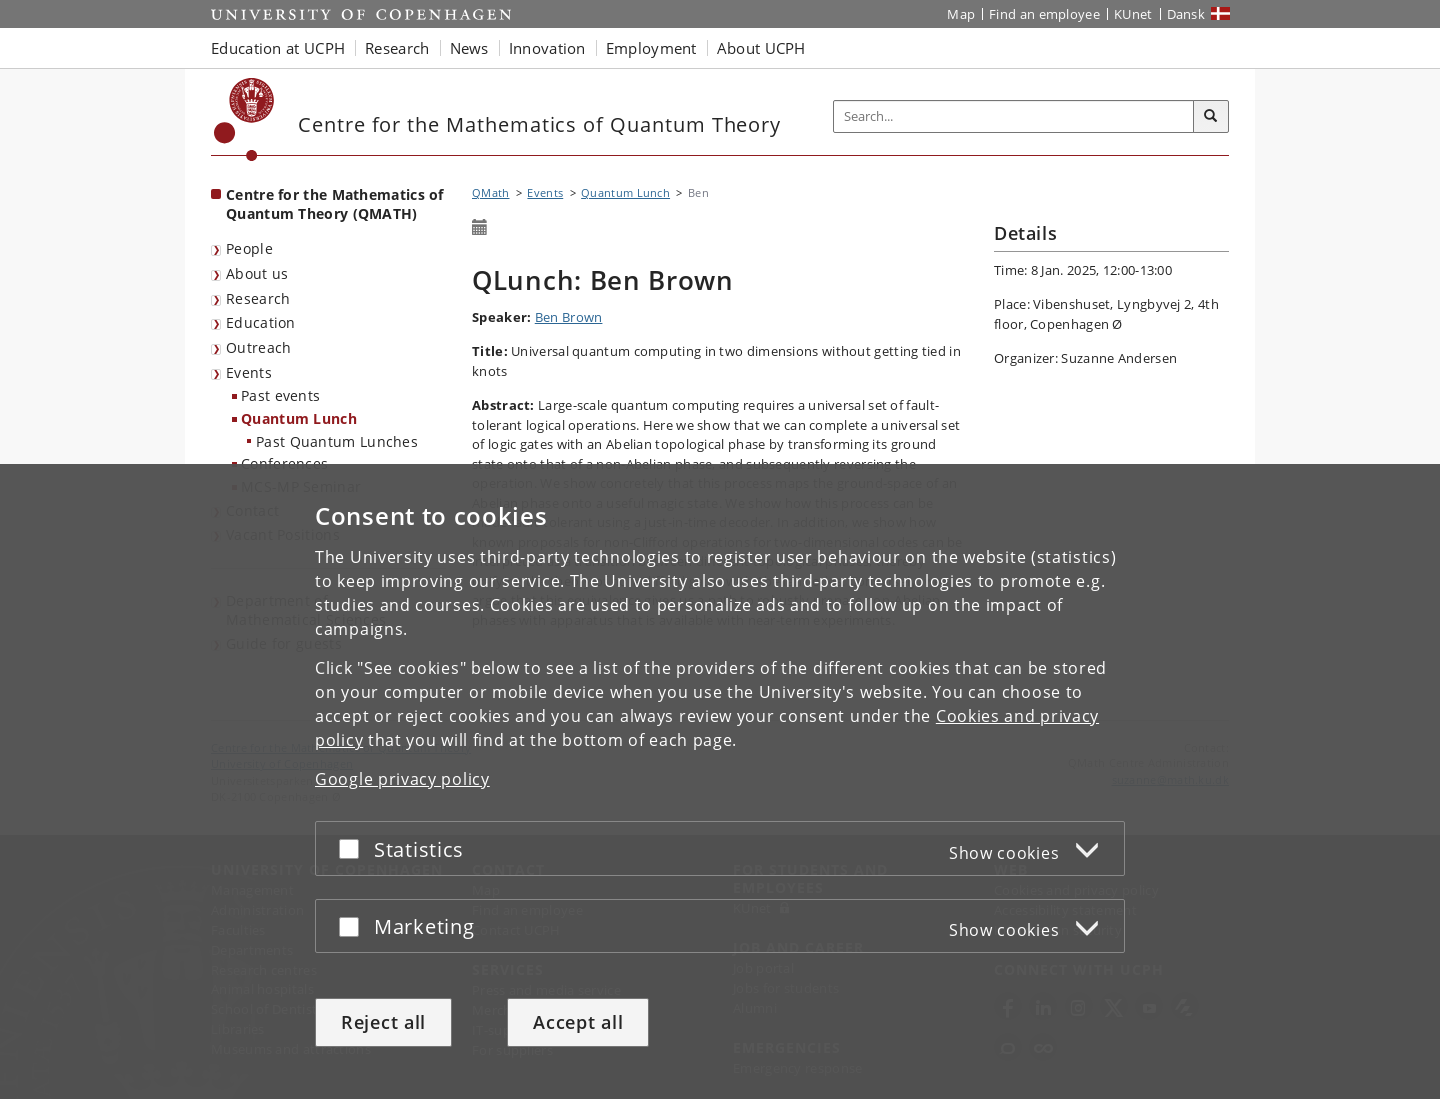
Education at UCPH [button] (278, 48)
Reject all (383, 1022)
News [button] (469, 48)
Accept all (578, 1022)
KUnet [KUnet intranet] (1133, 14)
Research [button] (397, 48)
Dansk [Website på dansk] (1186, 14)
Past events (280, 395)
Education (261, 322)
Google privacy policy (402, 779)
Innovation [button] (547, 48)
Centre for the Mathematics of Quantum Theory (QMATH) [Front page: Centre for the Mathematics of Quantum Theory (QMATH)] (335, 204)
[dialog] (720, 781)
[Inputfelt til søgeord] (1014, 116)
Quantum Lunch (299, 418)
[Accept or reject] (354, 848)
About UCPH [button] (761, 48)
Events (249, 372)
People (249, 248)
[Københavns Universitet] (244, 119)
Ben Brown (569, 317)
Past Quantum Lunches (337, 441)
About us (257, 273)
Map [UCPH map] (961, 14)
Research (258, 298)
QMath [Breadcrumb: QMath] (491, 192)
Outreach (258, 347)
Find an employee (1044, 14)
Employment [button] (651, 48)
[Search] (1211, 117)
